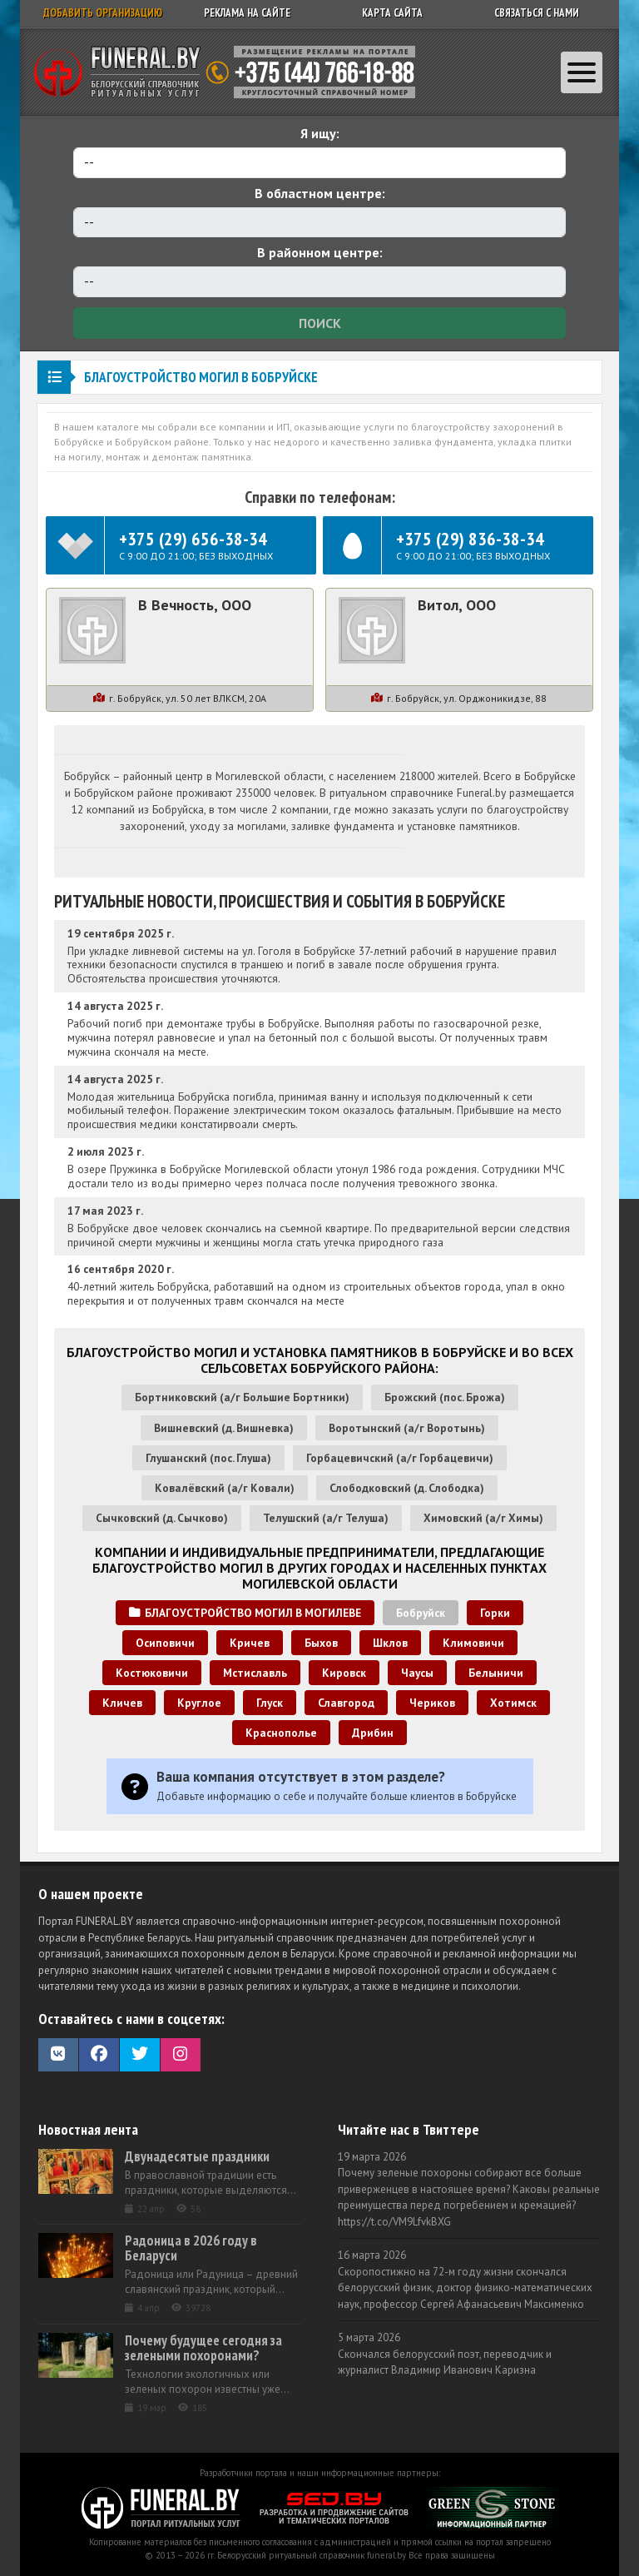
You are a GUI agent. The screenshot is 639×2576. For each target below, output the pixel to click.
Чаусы (417, 1672)
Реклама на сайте (247, 13)
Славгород (346, 1702)
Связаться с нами (536, 13)
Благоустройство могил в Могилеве (245, 1612)
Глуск (269, 1702)
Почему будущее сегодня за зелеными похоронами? (203, 2348)
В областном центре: (320, 193)
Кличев (122, 1702)
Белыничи (495, 1672)
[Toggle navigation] (581, 72)
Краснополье (281, 1732)
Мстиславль (255, 1672)
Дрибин (373, 1732)
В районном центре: (320, 252)
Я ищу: (319, 133)
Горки (495, 1612)
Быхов (321, 1642)
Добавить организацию (102, 13)
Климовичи (473, 1642)
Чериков (432, 1702)
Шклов (390, 1642)
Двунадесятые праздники (197, 2156)
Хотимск (513, 1702)
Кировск (344, 1672)
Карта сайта (392, 13)
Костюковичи (152, 1672)
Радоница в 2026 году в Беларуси (191, 2248)
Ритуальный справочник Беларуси (230, 72)
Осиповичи (165, 1642)
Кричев (250, 1642)
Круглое (199, 1702)
